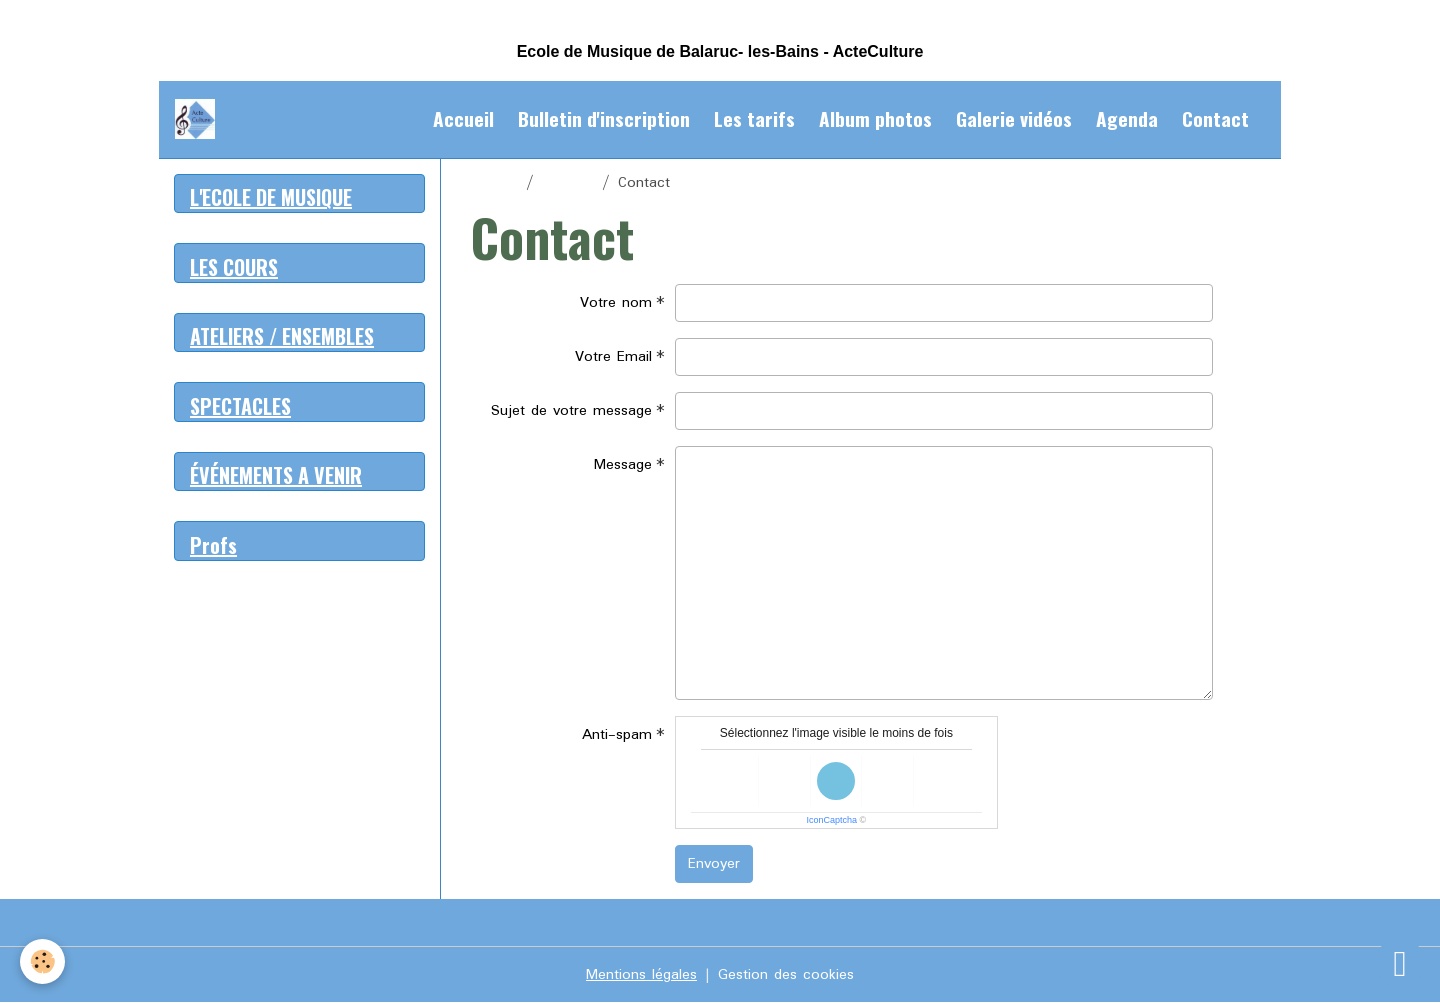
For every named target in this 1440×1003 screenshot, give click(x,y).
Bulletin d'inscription (604, 118)
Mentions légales (641, 975)
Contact (1215, 118)
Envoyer (714, 864)
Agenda (1127, 118)
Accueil (463, 118)
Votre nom (616, 303)
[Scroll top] (1400, 963)
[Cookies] (42, 961)
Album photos (875, 118)
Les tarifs (754, 118)
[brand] (199, 119)
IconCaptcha (832, 820)
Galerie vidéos (1014, 118)
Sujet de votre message (571, 411)
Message (623, 465)
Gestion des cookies (786, 975)
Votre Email (613, 357)
